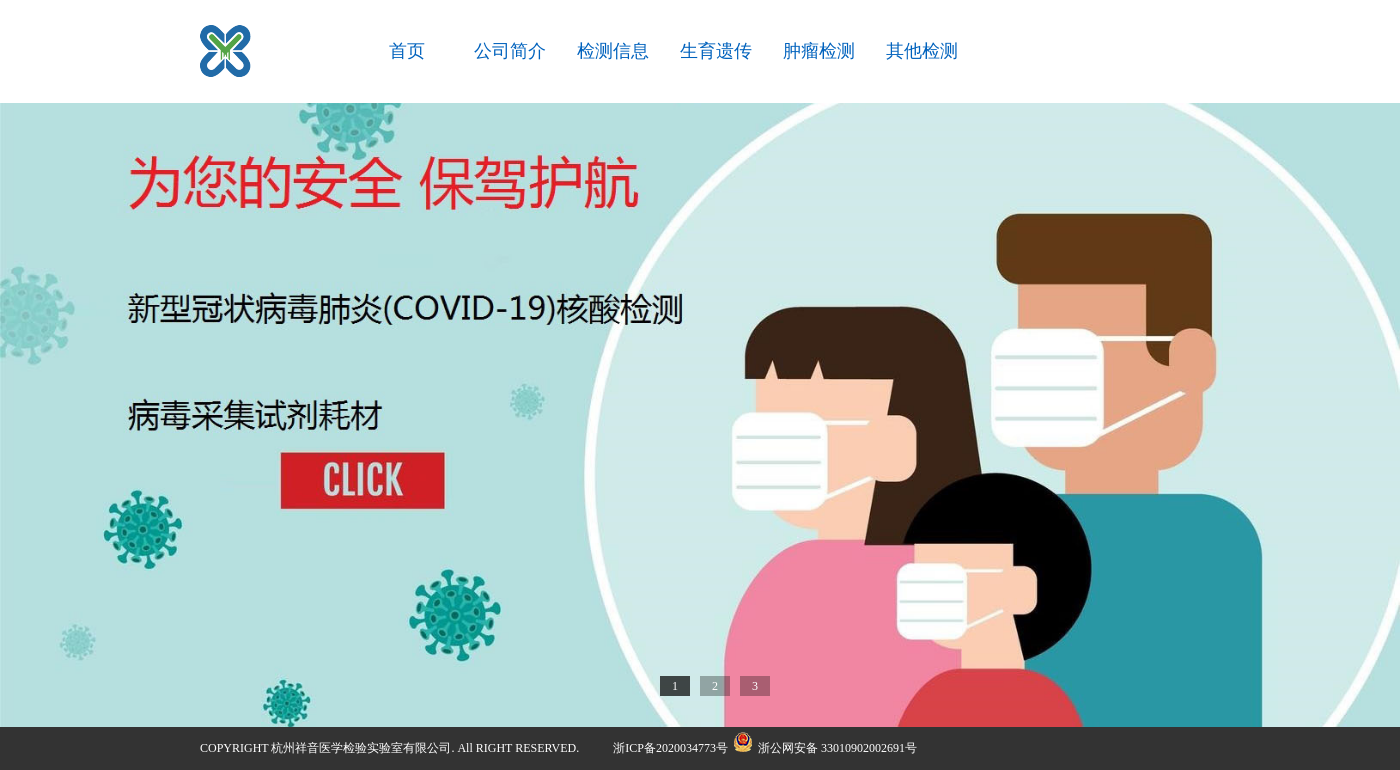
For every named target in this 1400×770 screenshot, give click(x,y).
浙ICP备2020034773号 (670, 748)
